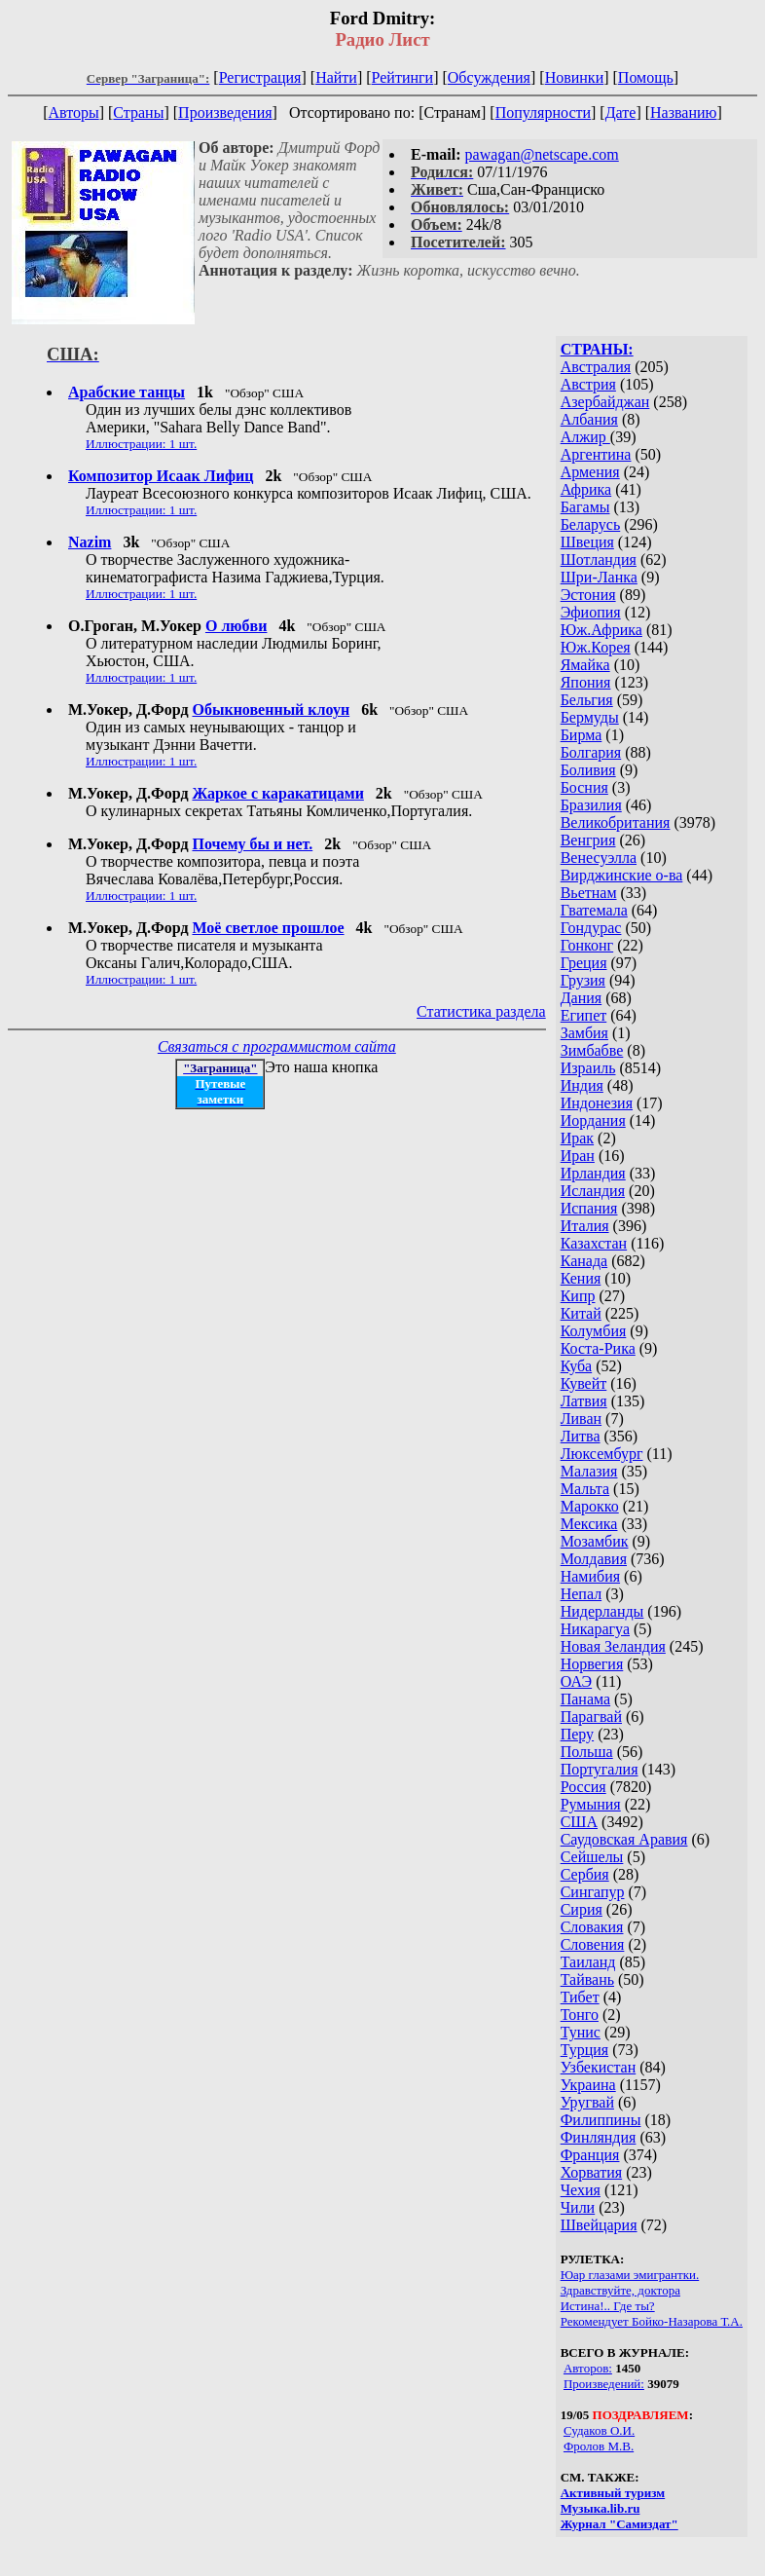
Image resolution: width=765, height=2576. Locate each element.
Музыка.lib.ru (600, 2508)
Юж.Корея (596, 647)
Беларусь (591, 524)
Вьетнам (589, 892)
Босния (584, 787)
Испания (589, 1208)
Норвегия (592, 1664)
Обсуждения (489, 77)
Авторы (73, 112)
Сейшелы (592, 1856)
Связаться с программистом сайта (277, 1046)
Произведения (225, 112)
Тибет (580, 1997)
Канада (584, 1260)
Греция (584, 962)
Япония (586, 682)
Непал (581, 1594)
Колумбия (594, 1331)
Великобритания (616, 822)
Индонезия (597, 1103)
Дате (621, 112)
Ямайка (585, 664)
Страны (138, 112)
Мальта (585, 1488)
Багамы (585, 507)
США (579, 1821)
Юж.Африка (601, 629)
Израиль (588, 1068)
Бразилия (591, 805)
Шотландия (599, 559)
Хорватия (592, 2172)
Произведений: (604, 2383)
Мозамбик (595, 1541)
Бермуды (590, 717)
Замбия (584, 1033)
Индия (582, 1085)
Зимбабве (592, 1050)
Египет (584, 1015)
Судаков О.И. (599, 2430)
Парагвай (591, 1716)
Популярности (543, 112)
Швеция (587, 542)
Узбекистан (599, 2067)
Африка (586, 489)
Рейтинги (403, 77)
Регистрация (260, 77)
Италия (585, 1225)
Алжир (585, 437)
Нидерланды (602, 1611)
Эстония (588, 594)
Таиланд (588, 1962)
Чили (578, 2207)
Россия (583, 1786)
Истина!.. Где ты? (608, 2305)
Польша (587, 1751)
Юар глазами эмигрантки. (630, 2274)
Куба (577, 1366)
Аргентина (596, 454)
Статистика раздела (481, 1011)
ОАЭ (576, 1681)
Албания (589, 419)
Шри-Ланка (599, 577)
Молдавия (594, 1558)
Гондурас (591, 927)
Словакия (592, 1927)
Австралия (596, 366)
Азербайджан (605, 401)
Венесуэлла (599, 857)
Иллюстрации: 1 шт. (141, 443)
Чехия (581, 2190)
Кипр (578, 1296)
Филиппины (601, 2119)
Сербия (585, 1874)
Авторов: (588, 2368)
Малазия (589, 1471)
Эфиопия (591, 612)
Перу (577, 1734)
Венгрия (588, 840)
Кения (581, 1278)
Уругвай (587, 2102)
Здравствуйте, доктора (620, 2290)
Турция (584, 2049)
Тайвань (587, 1979)
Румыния (591, 1804)
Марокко (590, 1506)
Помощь (646, 77)
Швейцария (599, 2225)
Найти (336, 77)
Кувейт (584, 1383)
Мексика (589, 1523)
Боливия (588, 770)
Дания (581, 997)
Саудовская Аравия (624, 1839)
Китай (581, 1313)
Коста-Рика (598, 1348)
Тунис (581, 2032)
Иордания (593, 1120)
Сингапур (593, 1892)
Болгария (591, 752)
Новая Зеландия (613, 1646)
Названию (683, 112)
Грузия (583, 980)
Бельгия (587, 699)
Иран (578, 1155)
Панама (585, 1699)
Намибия (590, 1576)
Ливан (581, 1418)
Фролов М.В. (599, 2446)
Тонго (580, 2014)
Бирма (581, 735)
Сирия (581, 1909)
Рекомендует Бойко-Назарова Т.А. (652, 2321)
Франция (590, 2155)
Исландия (593, 1190)
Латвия (584, 1401)
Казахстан (594, 1243)
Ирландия (593, 1173)
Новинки (574, 77)
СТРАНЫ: (597, 349)
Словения (593, 1944)
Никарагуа (595, 1629)
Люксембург (602, 1453)
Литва (581, 1436)
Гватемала (594, 910)
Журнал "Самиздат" (619, 2524)
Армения (590, 472)
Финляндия (599, 2137)
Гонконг (587, 945)
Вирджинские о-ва (622, 875)
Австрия (588, 384)
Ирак (577, 1138)
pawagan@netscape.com (542, 154)
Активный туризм (613, 2492)
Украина (588, 2084)
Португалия (599, 1769)
